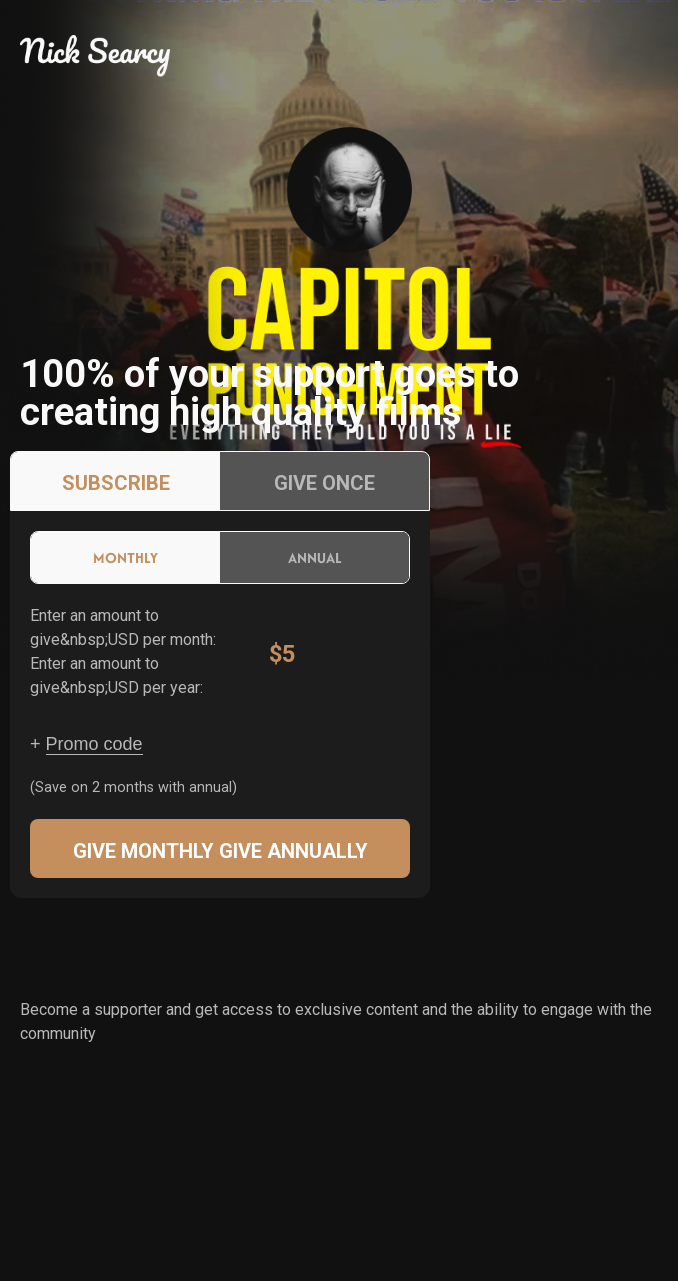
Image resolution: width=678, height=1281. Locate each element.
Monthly (125, 557)
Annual (315, 557)
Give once (324, 483)
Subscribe (116, 483)
